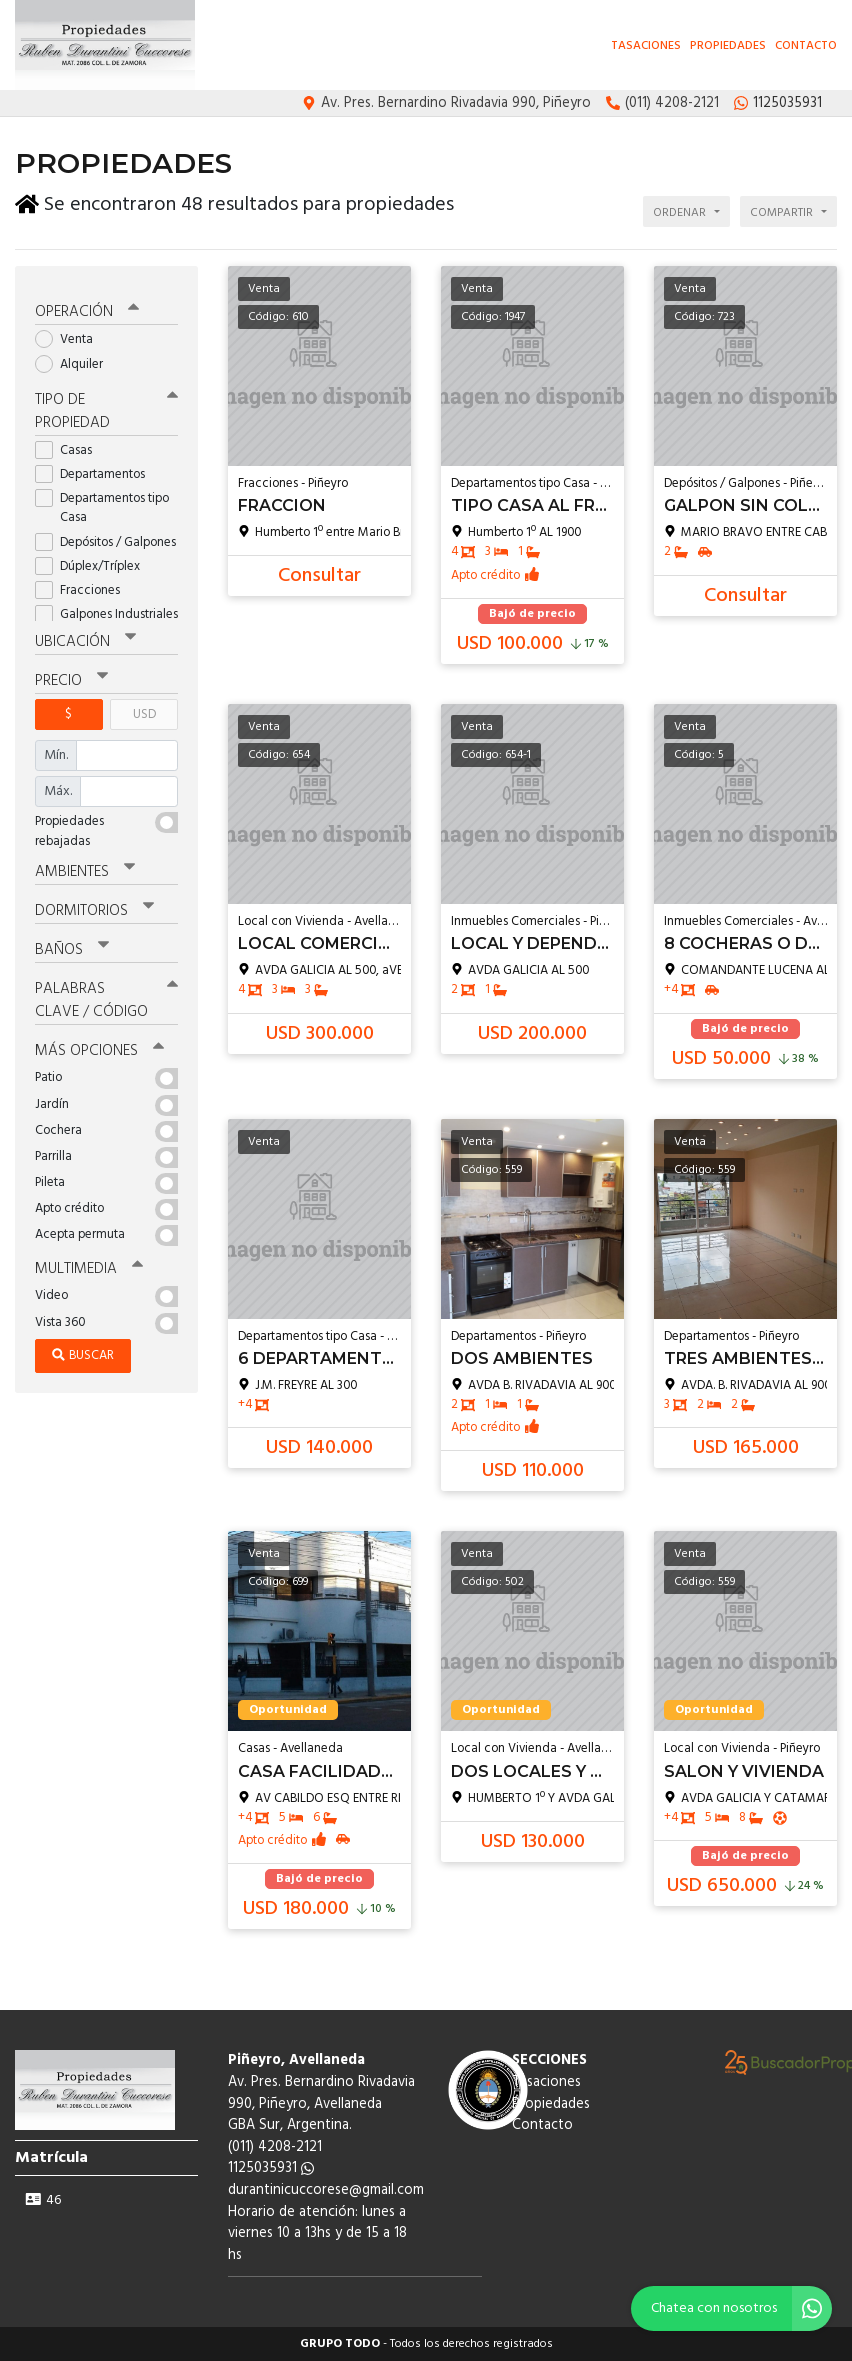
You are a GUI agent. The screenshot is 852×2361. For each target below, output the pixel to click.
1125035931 (271, 2168)
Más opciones (99, 1045)
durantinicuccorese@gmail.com (326, 2190)
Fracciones (84, 584)
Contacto (806, 46)
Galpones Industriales (106, 608)
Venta (70, 334)
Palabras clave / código (106, 994)
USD (144, 708)
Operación (87, 307)
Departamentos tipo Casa (102, 502)
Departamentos (96, 468)
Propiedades (728, 46)
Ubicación (85, 636)
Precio (71, 675)
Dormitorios (94, 905)
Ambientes (85, 866)
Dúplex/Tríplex (94, 560)
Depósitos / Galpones (106, 536)
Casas (70, 444)
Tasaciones (646, 46)
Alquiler (75, 358)
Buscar (83, 1348)
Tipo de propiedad (106, 405)
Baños (72, 944)
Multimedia (89, 1263)
